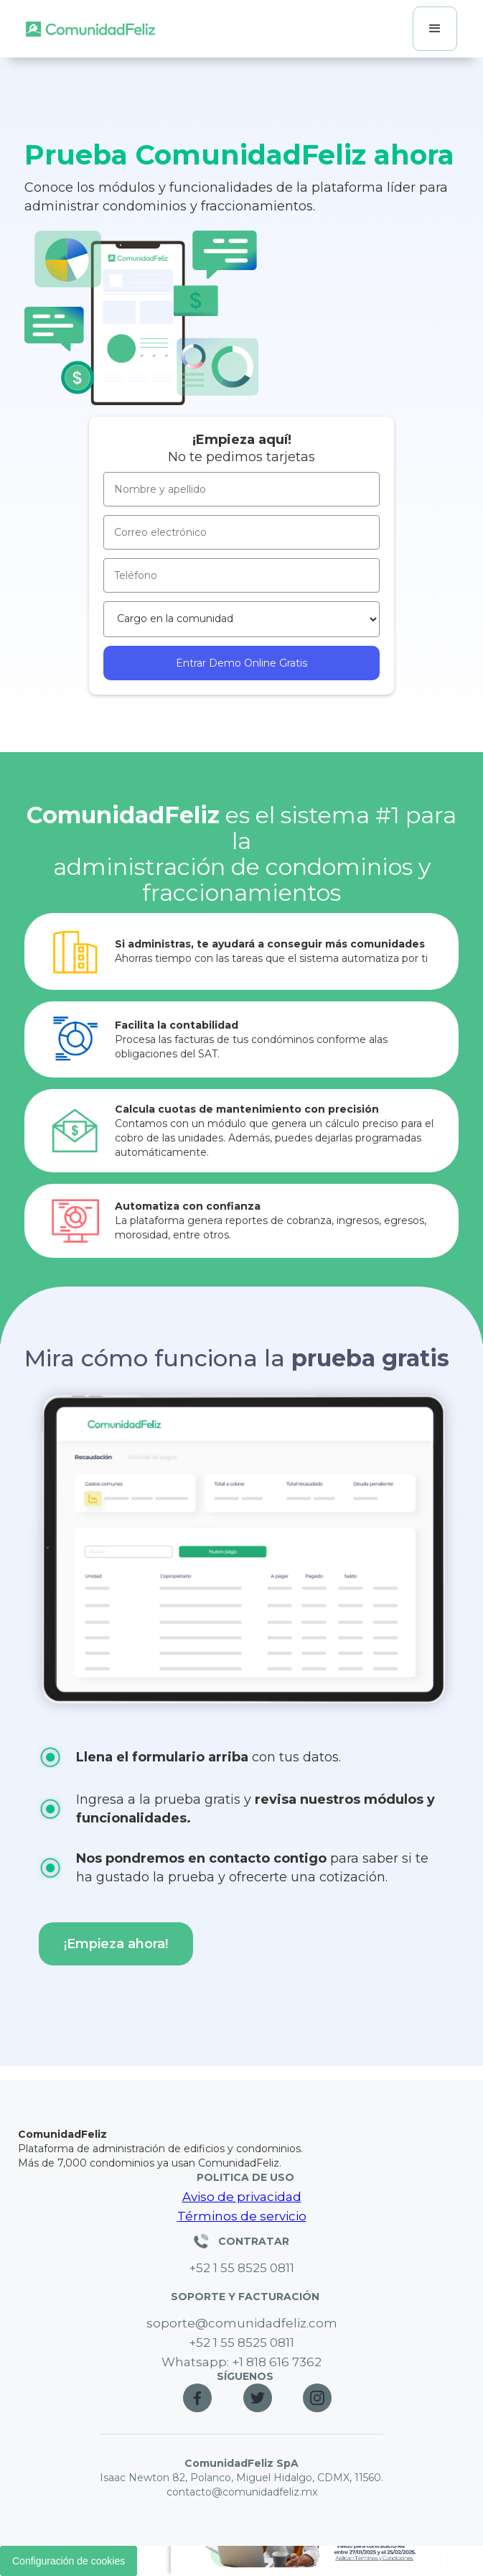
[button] (435, 28)
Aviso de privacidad (241, 2197)
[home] (90, 29)
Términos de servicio (241, 2216)
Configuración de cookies (68, 2561)
